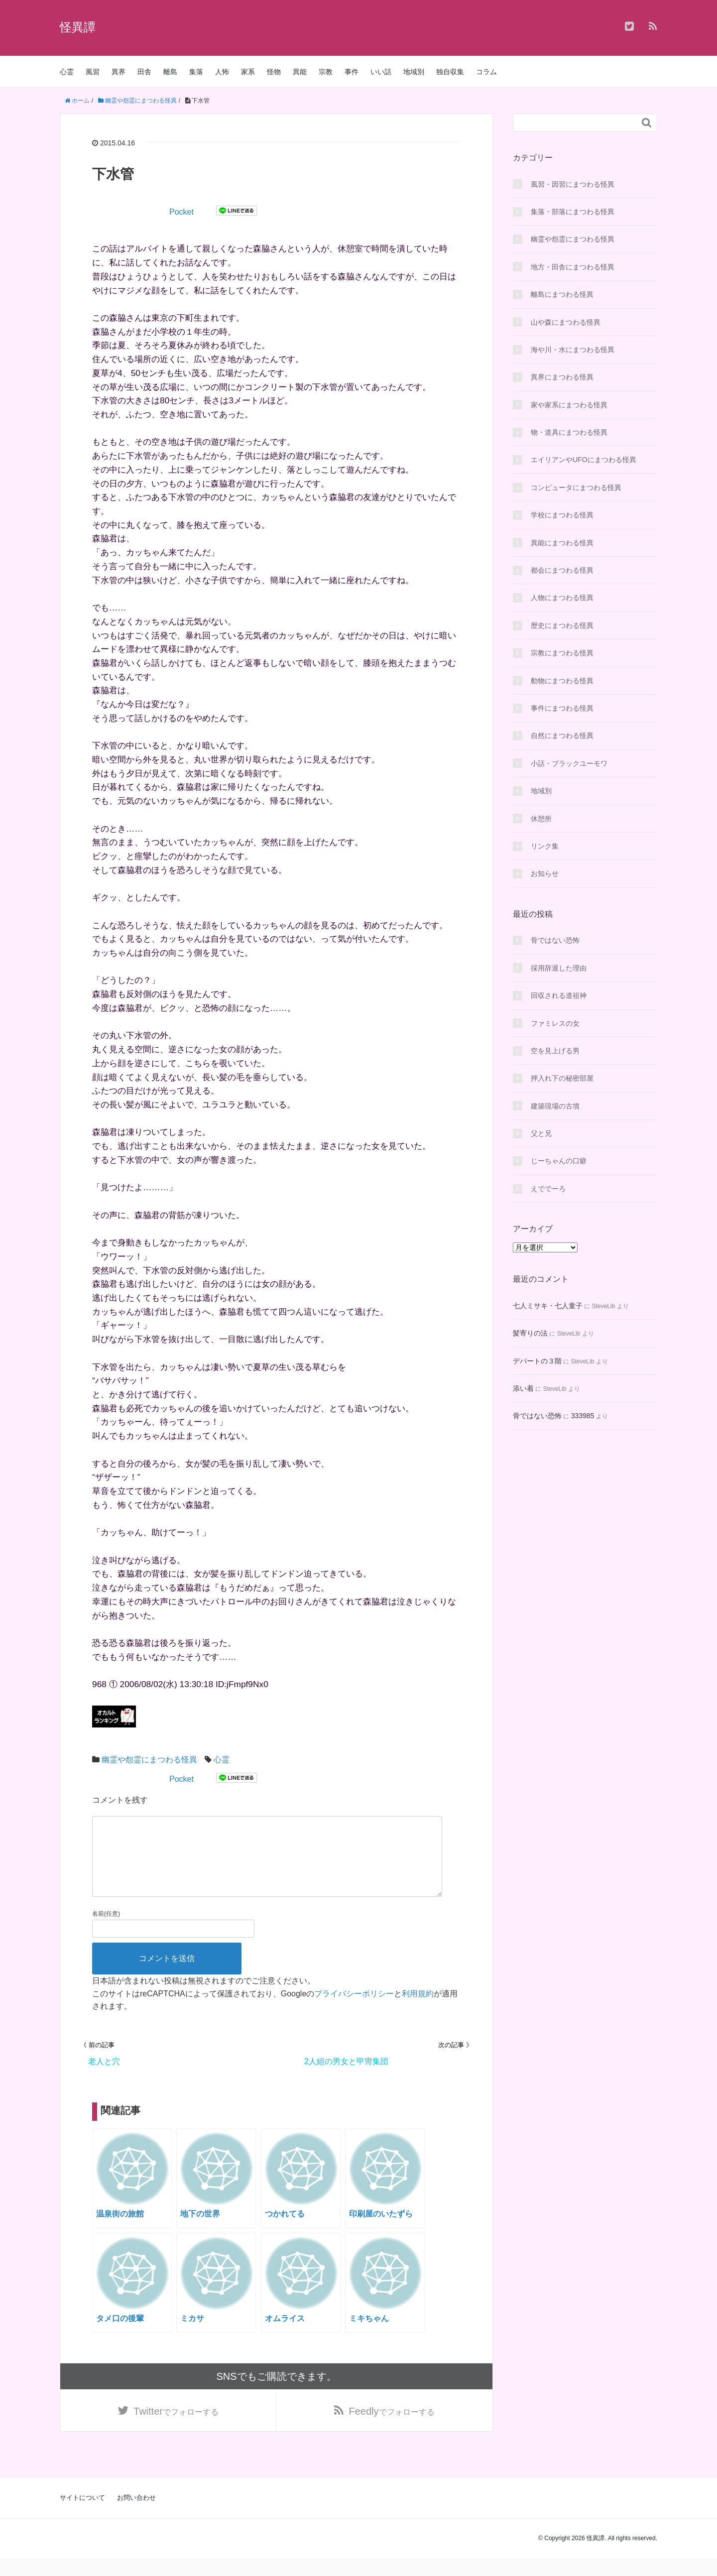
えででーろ (548, 1189)
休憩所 (541, 819)
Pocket (181, 212)
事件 (351, 72)
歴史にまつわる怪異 (562, 625)
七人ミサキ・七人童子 (548, 1306)
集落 (196, 72)
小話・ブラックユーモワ (569, 763)
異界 (118, 72)
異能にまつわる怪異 (562, 543)
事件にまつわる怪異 (562, 708)
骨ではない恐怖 (555, 940)
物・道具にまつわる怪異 (569, 432)
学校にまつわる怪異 (562, 515)
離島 (170, 72)
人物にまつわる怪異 (562, 598)
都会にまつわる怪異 (562, 570)
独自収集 (450, 72)
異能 (300, 72)
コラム (486, 72)
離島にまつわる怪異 (562, 294)
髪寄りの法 (530, 1333)
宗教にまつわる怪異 (562, 653)
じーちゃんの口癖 (559, 1161)
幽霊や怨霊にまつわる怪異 (149, 1759)
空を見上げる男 (555, 1051)
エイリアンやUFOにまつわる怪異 (583, 460)
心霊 (67, 72)
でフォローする (176, 2427)
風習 (93, 72)
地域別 (413, 72)
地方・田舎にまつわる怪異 (572, 267)
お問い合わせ (136, 2515)
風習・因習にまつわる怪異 (572, 184)
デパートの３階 (537, 1361)
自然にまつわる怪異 (562, 735)
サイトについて (82, 2515)
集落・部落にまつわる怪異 (572, 212)
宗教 (326, 72)
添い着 (523, 1388)
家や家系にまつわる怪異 (569, 405)
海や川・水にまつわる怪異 (572, 350)
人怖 (222, 72)
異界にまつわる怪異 (562, 377)
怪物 (274, 72)
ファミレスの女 (555, 1023)
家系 (248, 72)
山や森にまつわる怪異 (565, 322)
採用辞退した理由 (559, 968)
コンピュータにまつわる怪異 (576, 487)
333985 (583, 1416)
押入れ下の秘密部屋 (562, 1078)
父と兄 (541, 1133)
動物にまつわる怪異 (562, 681)
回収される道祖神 (559, 995)
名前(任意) (106, 1929)
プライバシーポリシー (354, 2009)
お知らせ (545, 873)
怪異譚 (78, 27)
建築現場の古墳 (555, 1106)
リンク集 (545, 846)
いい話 (380, 72)
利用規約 (418, 2009)
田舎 (144, 72)
